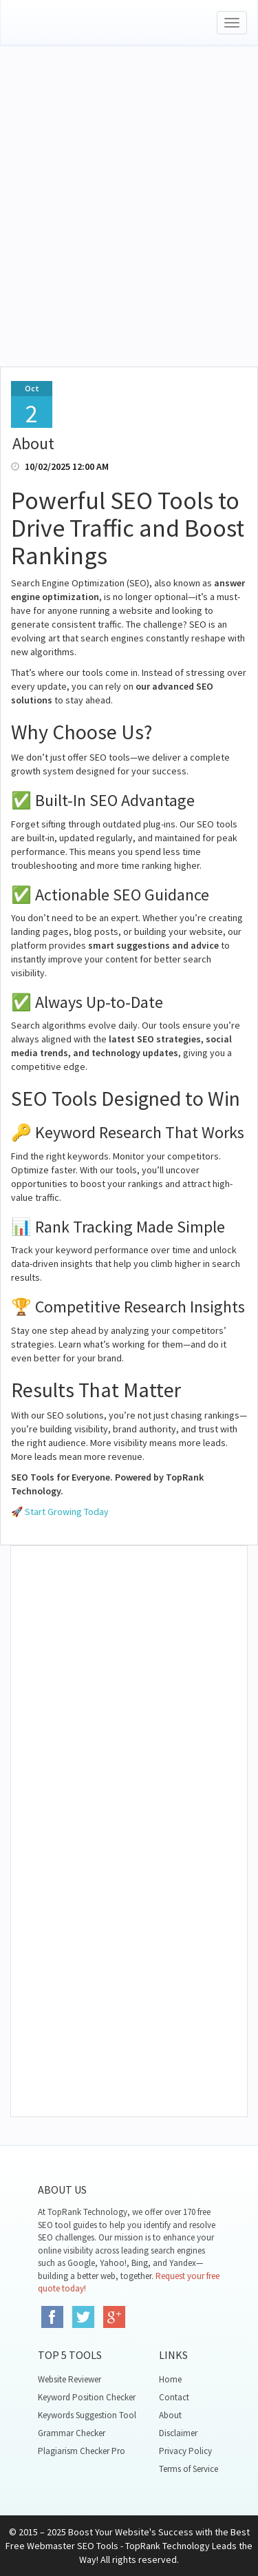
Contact (174, 2397)
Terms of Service (188, 2469)
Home (170, 2379)
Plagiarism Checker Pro (81, 2451)
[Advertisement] (129, 223)
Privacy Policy (185, 2451)
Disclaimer (178, 2433)
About (170, 2415)
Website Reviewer (69, 2379)
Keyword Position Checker (87, 2397)
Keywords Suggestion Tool (87, 2415)
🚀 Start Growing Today (60, 1511)
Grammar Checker (71, 2433)
